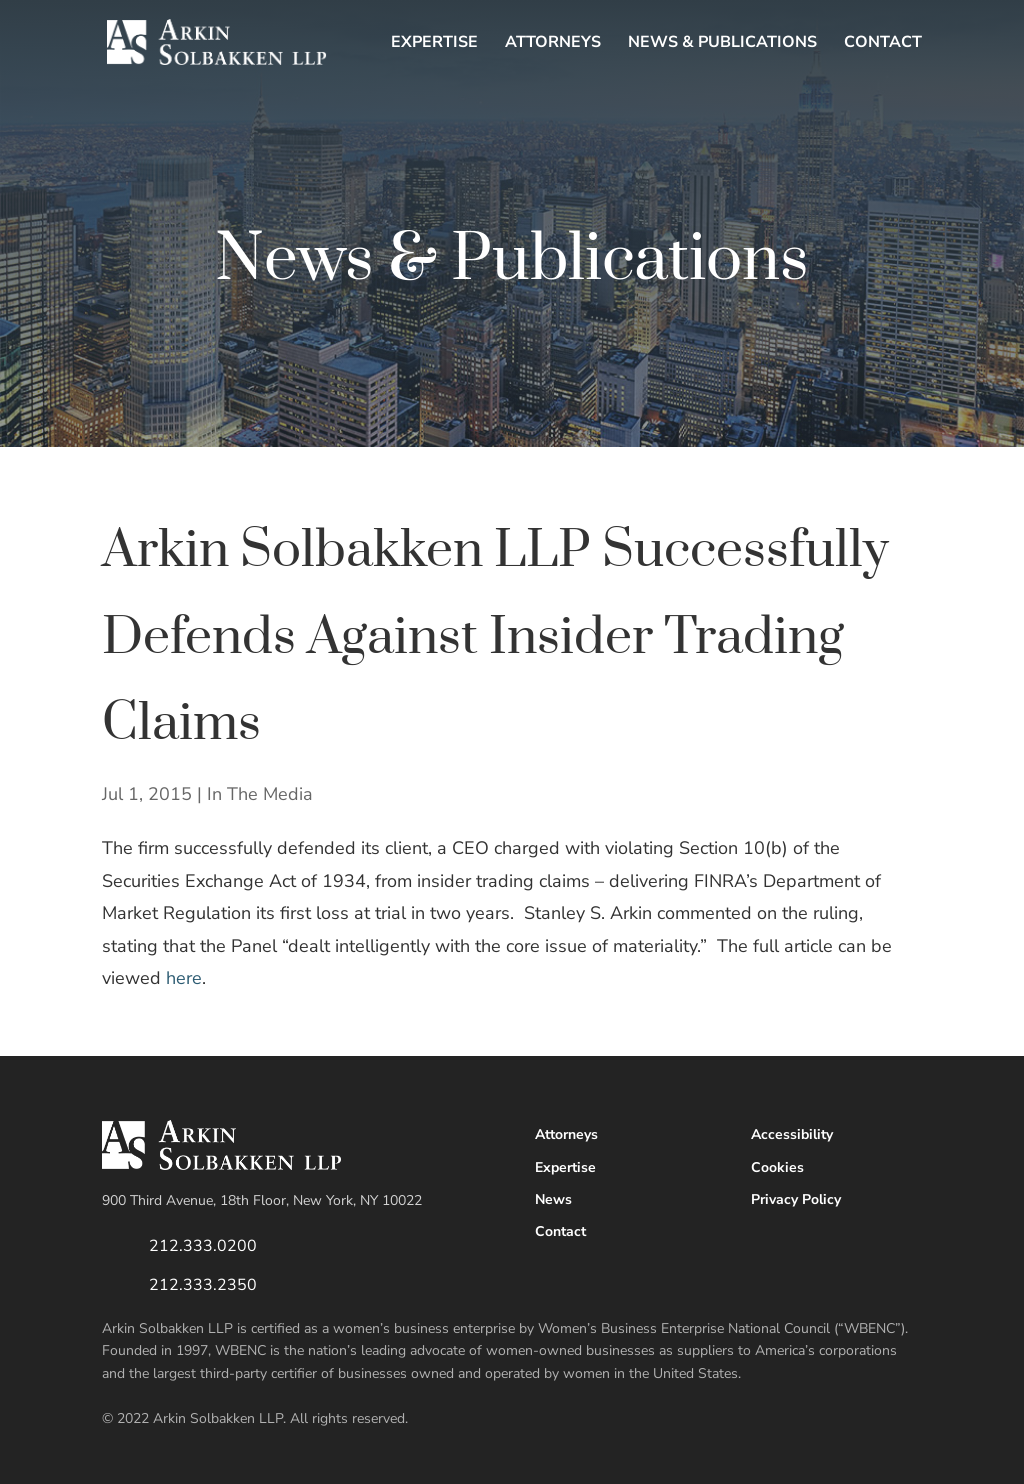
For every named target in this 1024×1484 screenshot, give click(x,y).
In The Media (260, 794)
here (184, 978)
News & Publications (722, 44)
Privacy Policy (796, 1199)
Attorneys (553, 44)
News (553, 1199)
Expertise (434, 44)
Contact (883, 44)
